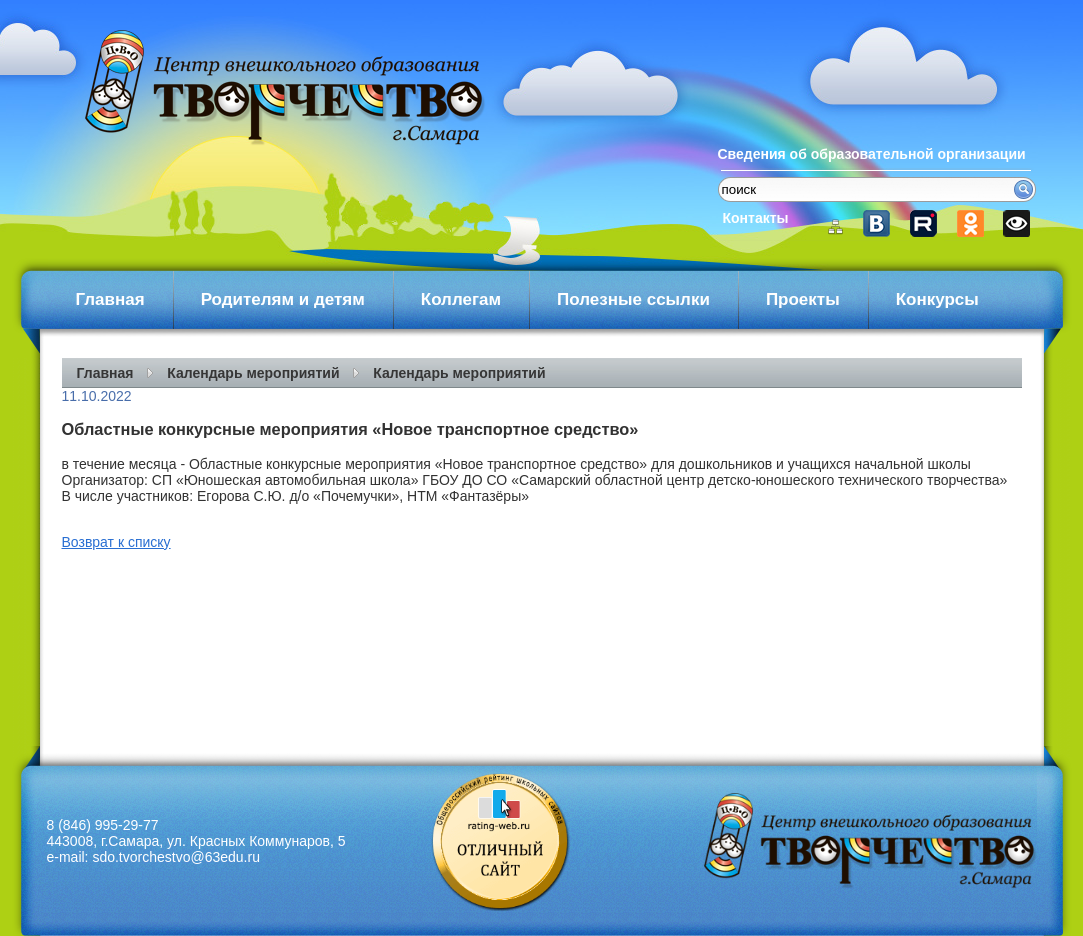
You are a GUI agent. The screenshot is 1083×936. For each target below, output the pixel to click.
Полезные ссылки (633, 299)
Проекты (803, 299)
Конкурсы (937, 299)
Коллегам (461, 299)
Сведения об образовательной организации (872, 154)
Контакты (756, 218)
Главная (110, 299)
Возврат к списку (116, 542)
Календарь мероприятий (253, 373)
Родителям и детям (283, 299)
